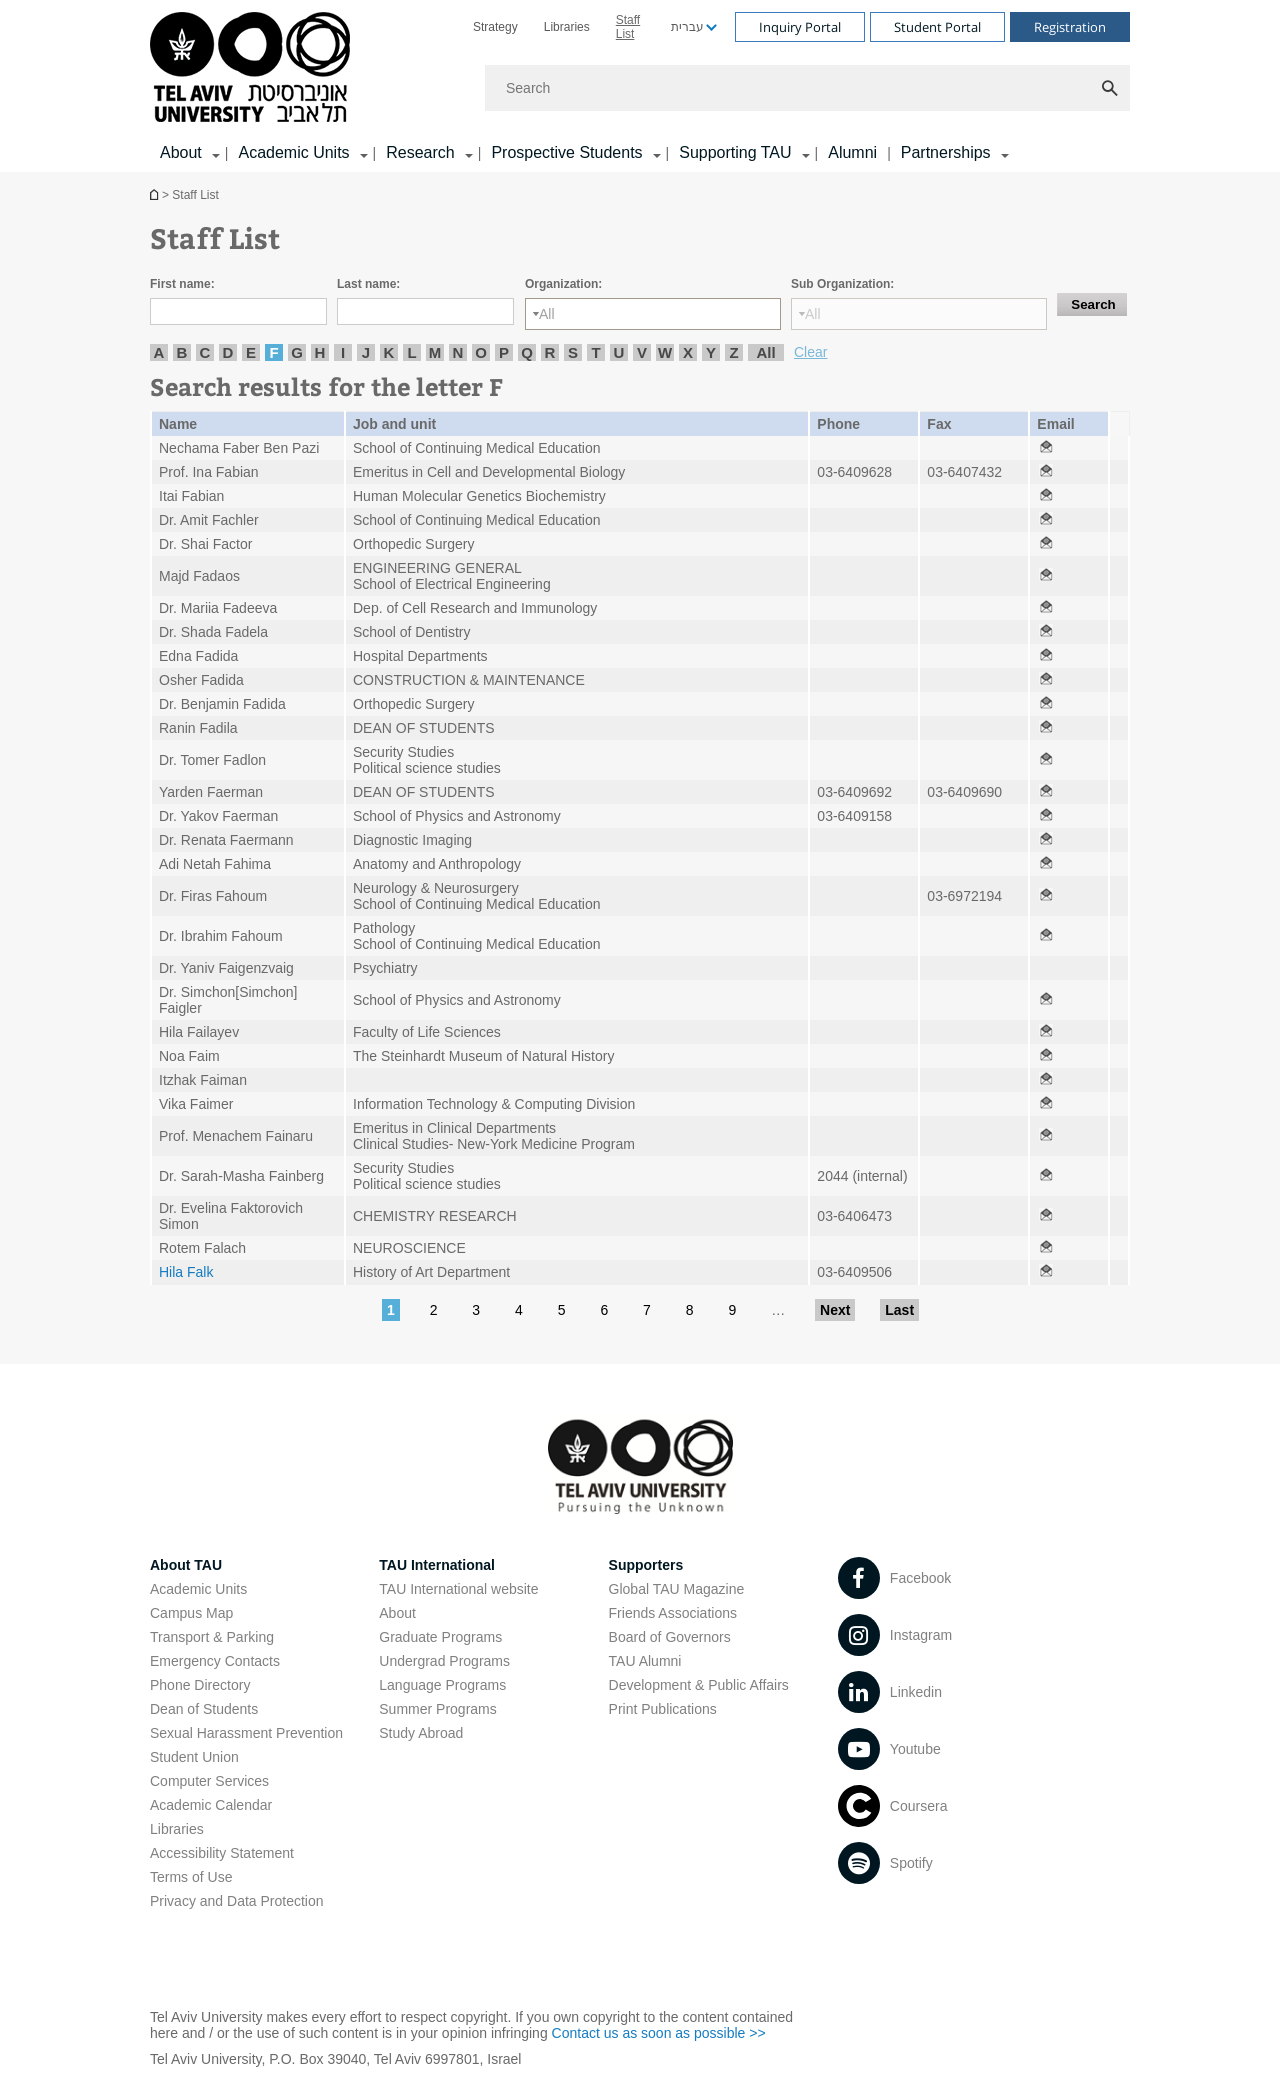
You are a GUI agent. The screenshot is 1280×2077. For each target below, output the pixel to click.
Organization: (563, 284)
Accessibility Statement (222, 1853)
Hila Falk (186, 1272)
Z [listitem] (733, 352)
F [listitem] (273, 352)
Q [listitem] (527, 352)
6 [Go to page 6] (604, 1310)
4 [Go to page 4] (519, 1310)
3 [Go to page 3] (476, 1310)
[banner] (640, 86)
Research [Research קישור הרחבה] (420, 152)
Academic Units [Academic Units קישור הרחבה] (293, 152)
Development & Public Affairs (699, 1685)
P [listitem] (504, 352)
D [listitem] (228, 352)
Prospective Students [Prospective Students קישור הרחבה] (566, 152)
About (397, 1613)
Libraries (567, 27)
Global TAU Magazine (677, 1589)
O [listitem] (481, 352)
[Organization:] (653, 314)
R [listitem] (550, 352)
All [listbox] (547, 314)
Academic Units (198, 1589)
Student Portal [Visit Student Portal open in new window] (937, 27)
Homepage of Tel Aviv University (156, 194)
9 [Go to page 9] (732, 1310)
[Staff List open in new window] (1046, 448)
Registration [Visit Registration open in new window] (1070, 27)
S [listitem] (573, 352)
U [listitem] (619, 352)
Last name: (368, 284)
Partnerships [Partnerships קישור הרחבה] (946, 152)
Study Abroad (421, 1733)
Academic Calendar (211, 1805)
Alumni (852, 152)
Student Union (194, 1757)
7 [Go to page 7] (647, 1310)
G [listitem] (297, 352)
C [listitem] (205, 352)
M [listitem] (435, 352)
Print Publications (663, 1709)
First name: (182, 284)
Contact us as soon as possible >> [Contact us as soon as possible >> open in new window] (659, 2033)
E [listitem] (251, 352)
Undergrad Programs (444, 1661)
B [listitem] (182, 352)
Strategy (495, 27)
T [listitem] (595, 352)
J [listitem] (366, 352)
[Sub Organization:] (919, 314)
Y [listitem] (711, 352)
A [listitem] (159, 352)
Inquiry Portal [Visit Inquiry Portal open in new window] (800, 27)
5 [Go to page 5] (562, 1310)
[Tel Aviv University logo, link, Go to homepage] (253, 68)
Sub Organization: (842, 284)
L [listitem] (411, 352)
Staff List (628, 27)
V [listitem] (642, 352)
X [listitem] (688, 352)
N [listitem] (458, 352)
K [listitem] (389, 352)
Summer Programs (437, 1709)
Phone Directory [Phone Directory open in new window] (200, 1685)
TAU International (437, 1565)
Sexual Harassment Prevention (246, 1733)
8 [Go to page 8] (690, 1310)
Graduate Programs (440, 1637)
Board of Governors (670, 1637)
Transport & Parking (212, 1637)
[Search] (807, 88)
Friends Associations (673, 1613)
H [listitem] (320, 352)
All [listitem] (765, 352)
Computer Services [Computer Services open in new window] (209, 1781)
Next (835, 1310)
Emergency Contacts (215, 1661)
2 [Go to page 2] (434, 1310)
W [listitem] (665, 352)
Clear (810, 352)
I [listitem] (343, 352)
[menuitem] (495, 27)
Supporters (646, 1565)
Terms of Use (191, 1877)
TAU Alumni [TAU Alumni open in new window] (645, 1661)
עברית (687, 27)
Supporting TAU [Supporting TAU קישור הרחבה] (735, 152)
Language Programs (442, 1685)
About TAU (186, 1565)
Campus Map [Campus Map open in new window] (191, 1613)
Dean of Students (204, 1709)
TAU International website (458, 1589)
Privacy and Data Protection (237, 1901)
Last (899, 1310)
